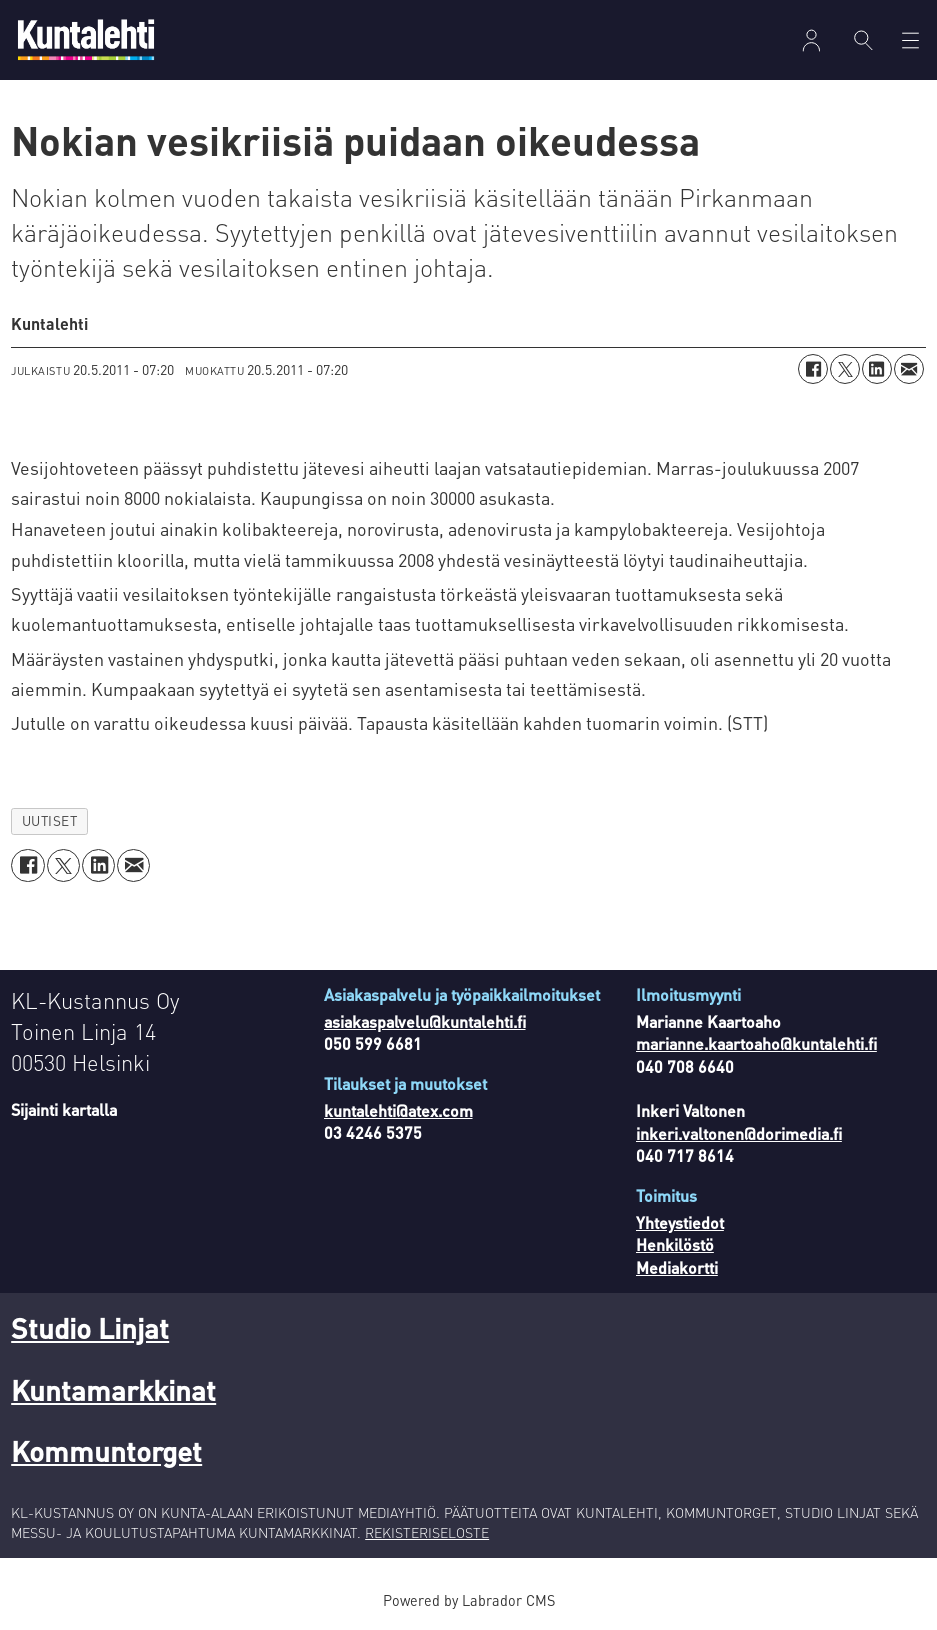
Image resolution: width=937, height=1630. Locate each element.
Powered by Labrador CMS (469, 1600)
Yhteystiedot (680, 1222)
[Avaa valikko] (910, 40)
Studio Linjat (90, 1328)
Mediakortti (677, 1267)
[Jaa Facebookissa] (813, 369)
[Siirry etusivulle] (86, 39)
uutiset (50, 820)
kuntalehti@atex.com (398, 1110)
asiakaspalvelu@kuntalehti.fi (425, 1021)
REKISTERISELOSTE (427, 1532)
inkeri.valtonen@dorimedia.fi (739, 1133)
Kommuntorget (106, 1451)
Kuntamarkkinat (113, 1390)
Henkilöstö (675, 1244)
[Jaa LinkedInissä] (877, 369)
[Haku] (863, 40)
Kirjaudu (811, 40)
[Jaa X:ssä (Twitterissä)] (845, 369)
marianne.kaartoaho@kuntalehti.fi (756, 1043)
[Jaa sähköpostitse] (909, 369)
